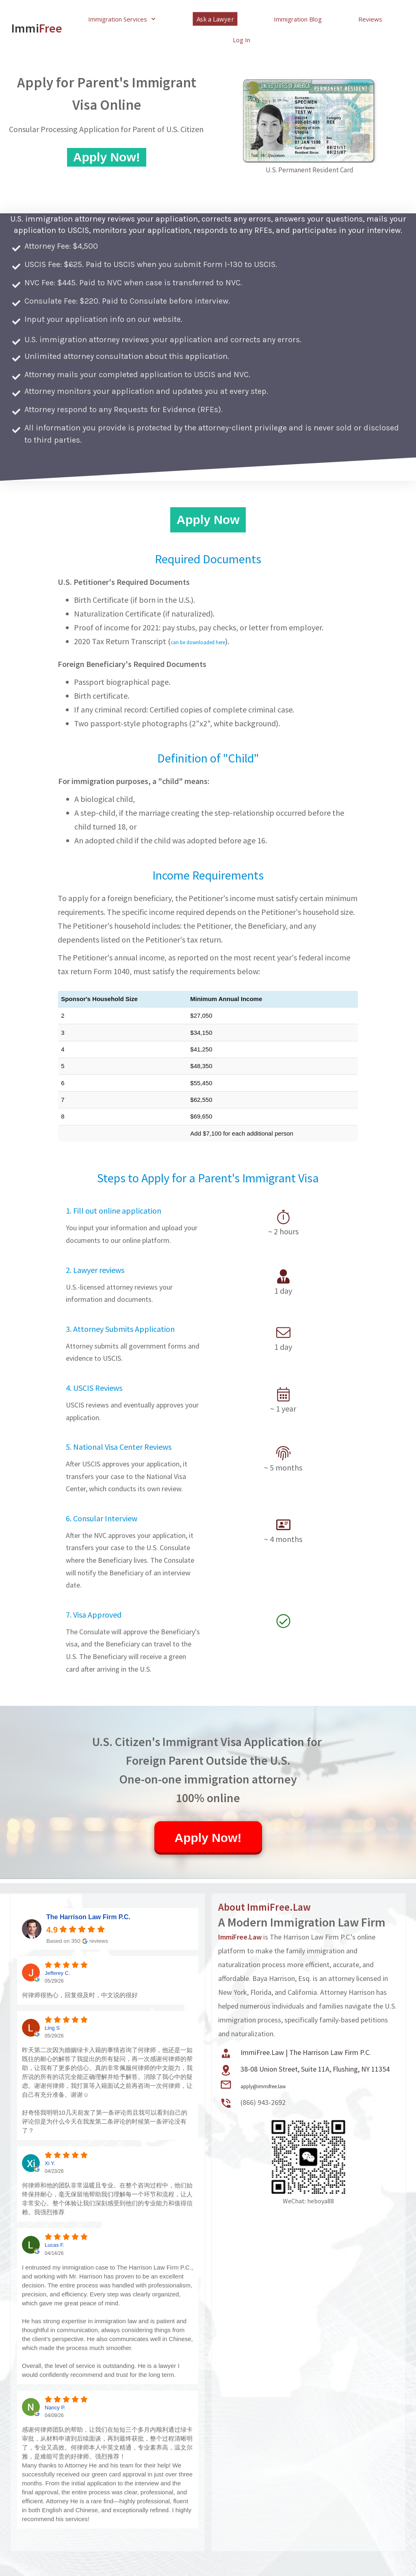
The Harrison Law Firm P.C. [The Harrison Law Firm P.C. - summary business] (88, 1916)
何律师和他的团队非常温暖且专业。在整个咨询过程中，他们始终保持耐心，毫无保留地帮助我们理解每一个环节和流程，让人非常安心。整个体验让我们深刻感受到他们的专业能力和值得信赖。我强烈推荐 (107, 2198)
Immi (33, 15)
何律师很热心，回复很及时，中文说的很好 (80, 1995)
